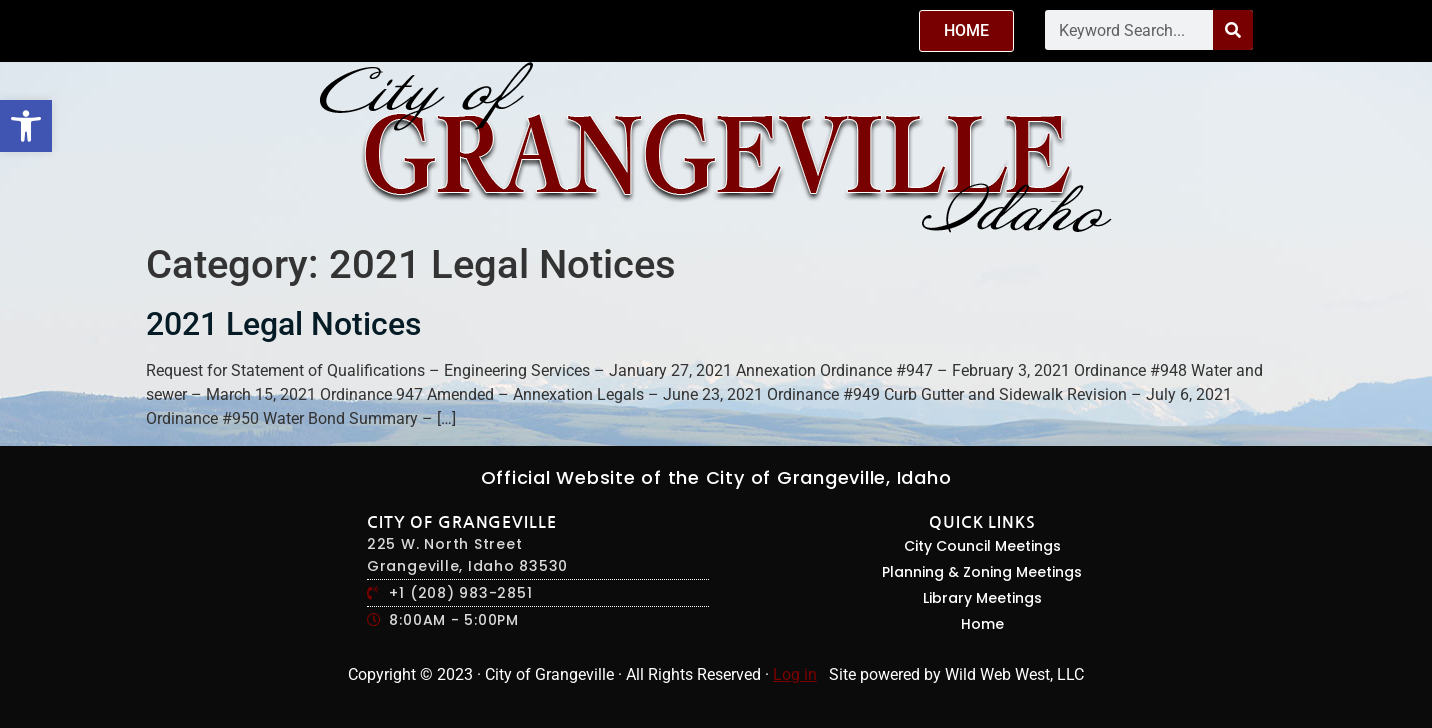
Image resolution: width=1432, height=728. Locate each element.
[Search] (1233, 30)
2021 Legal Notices (283, 324)
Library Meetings (982, 598)
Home (982, 624)
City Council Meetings (982, 546)
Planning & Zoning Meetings (982, 572)
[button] (26, 126)
